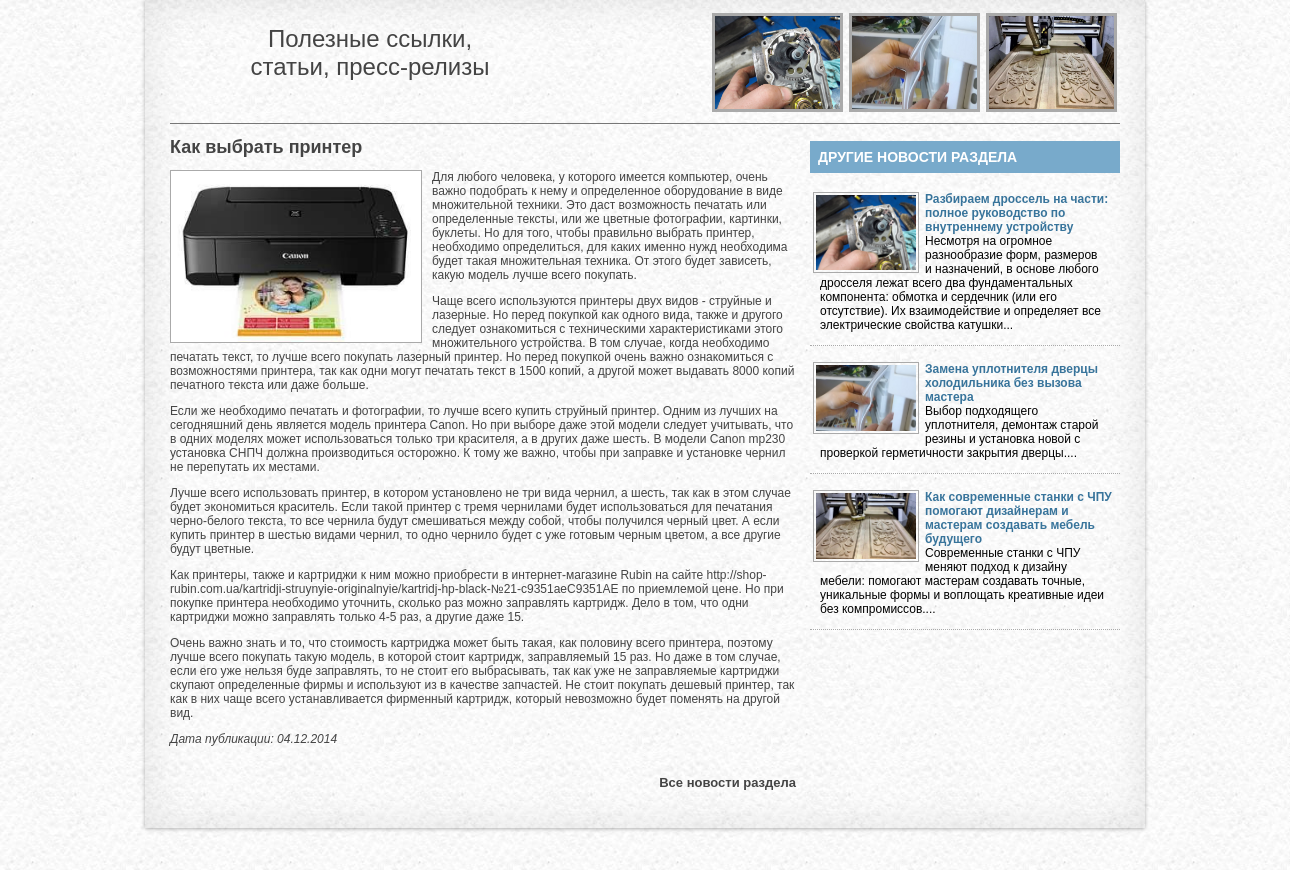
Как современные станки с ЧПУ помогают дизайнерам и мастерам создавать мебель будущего (1018, 518)
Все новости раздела (727, 782)
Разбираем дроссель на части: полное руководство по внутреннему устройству (1016, 213)
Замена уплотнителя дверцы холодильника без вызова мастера (1011, 383)
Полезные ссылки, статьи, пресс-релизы (369, 52)
